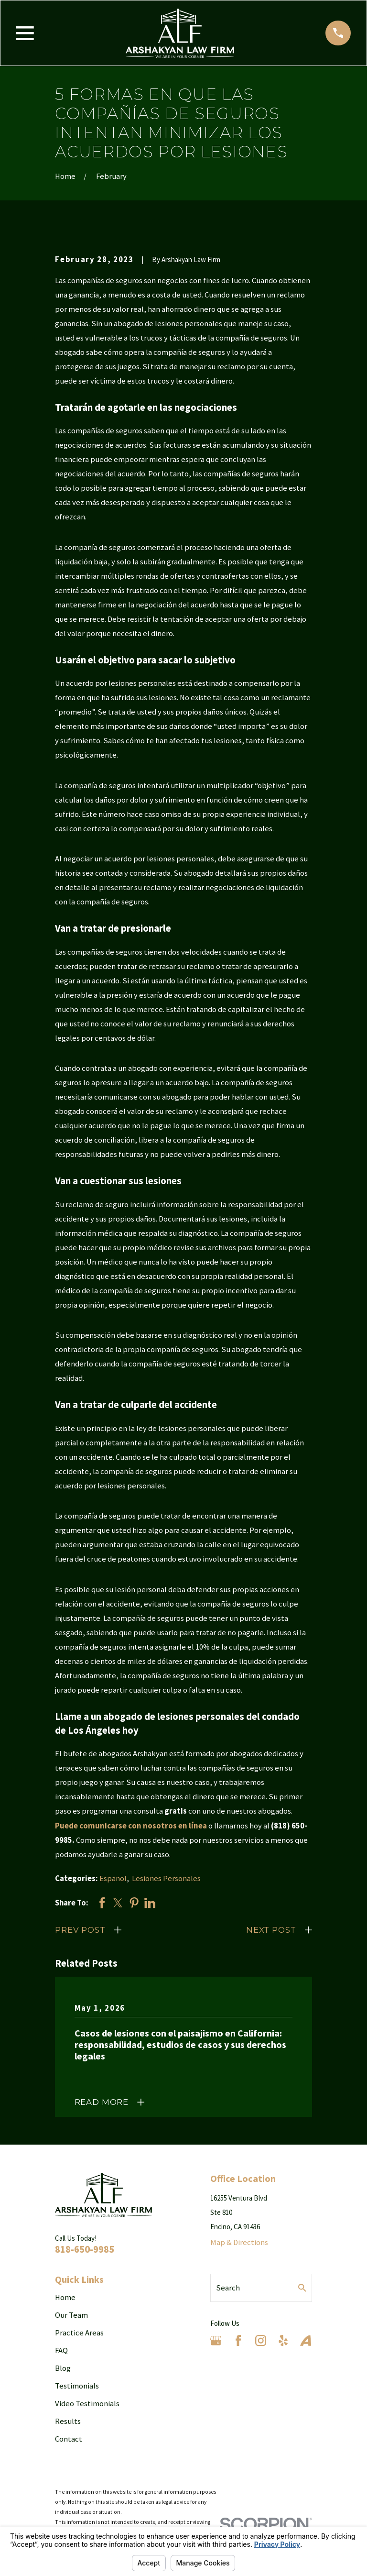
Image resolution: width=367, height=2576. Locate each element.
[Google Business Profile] (215, 2340)
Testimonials (77, 2386)
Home (65, 2297)
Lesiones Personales (166, 1878)
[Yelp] (283, 2340)
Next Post (271, 1930)
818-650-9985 (84, 2249)
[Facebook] (238, 2340)
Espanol (113, 1878)
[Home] (180, 33)
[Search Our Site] (302, 2288)
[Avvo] (305, 2340)
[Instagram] (260, 2340)
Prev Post (80, 1930)
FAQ (61, 2350)
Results (68, 2421)
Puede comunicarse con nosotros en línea (131, 1826)
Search (228, 2288)
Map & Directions (239, 2242)
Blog (63, 2368)
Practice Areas (79, 2333)
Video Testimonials (87, 2404)
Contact (68, 2439)
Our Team (71, 2315)
